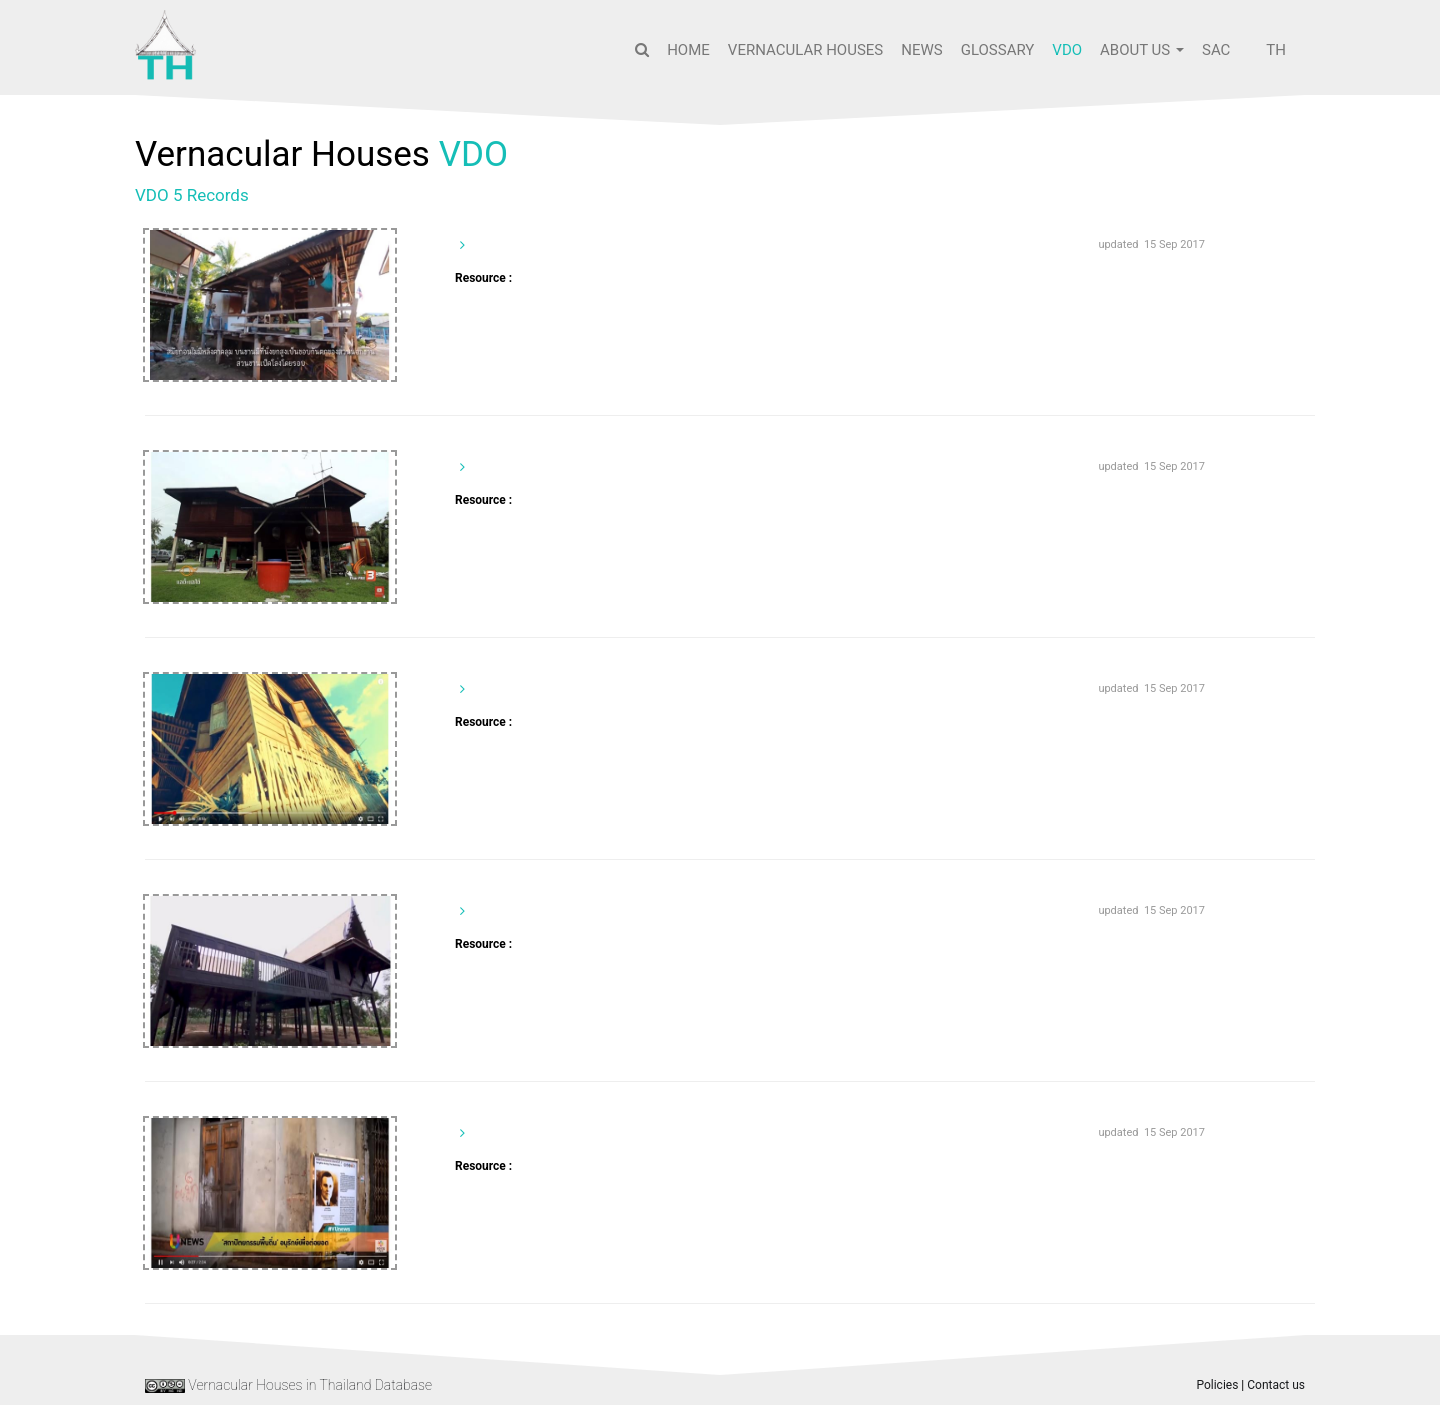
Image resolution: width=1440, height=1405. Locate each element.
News (921, 50)
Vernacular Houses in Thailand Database (310, 1385)
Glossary (998, 50)
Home (688, 50)
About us (1142, 50)
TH (1276, 50)
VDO (1067, 50)
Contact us (1276, 1385)
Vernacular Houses (805, 50)
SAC (1216, 50)
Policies (1217, 1385)
